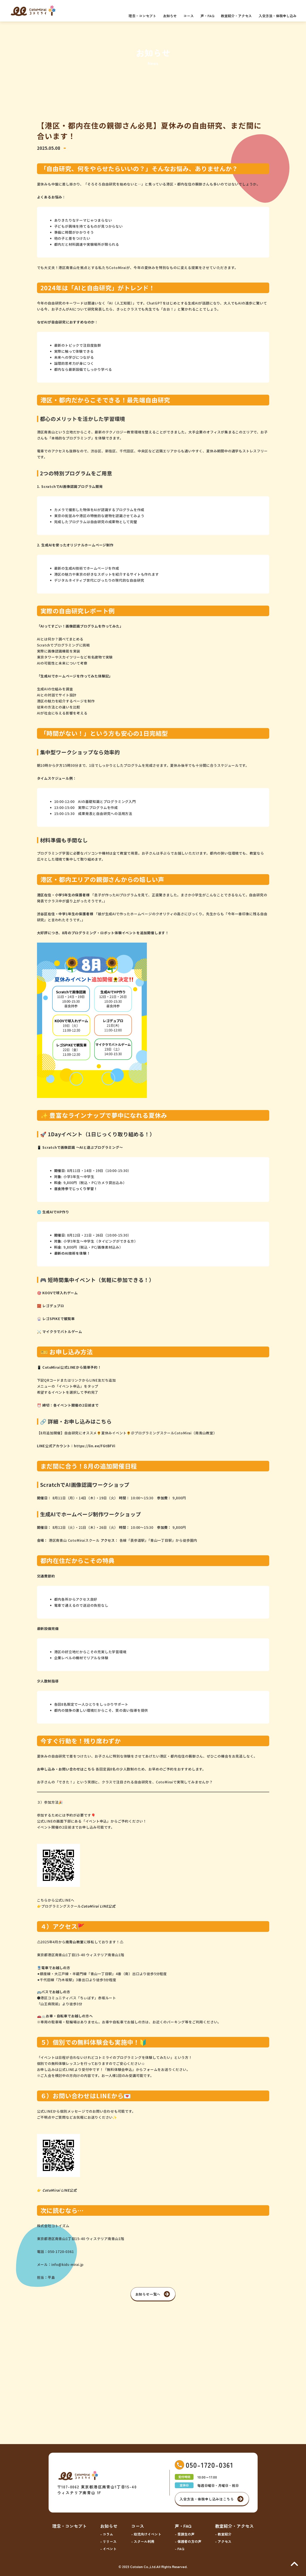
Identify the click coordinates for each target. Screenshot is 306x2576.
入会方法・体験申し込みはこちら (207, 2499)
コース (188, 15)
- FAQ (179, 2548)
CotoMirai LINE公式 (59, 2190)
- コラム (106, 2534)
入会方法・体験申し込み (278, 15)
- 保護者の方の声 (188, 2541)
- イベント (108, 2548)
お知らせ (170, 15)
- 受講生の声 (185, 2534)
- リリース (108, 2541)
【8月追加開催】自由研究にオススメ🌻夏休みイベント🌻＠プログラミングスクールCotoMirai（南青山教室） (127, 1432)
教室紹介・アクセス (236, 15)
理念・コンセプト (142, 15)
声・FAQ (207, 15)
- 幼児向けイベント (146, 2534)
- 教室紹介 (223, 2534)
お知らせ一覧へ (148, 2294)
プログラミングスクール (78, 1906)
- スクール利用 (142, 2541)
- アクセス (223, 2541)
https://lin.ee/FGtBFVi (94, 1445)
